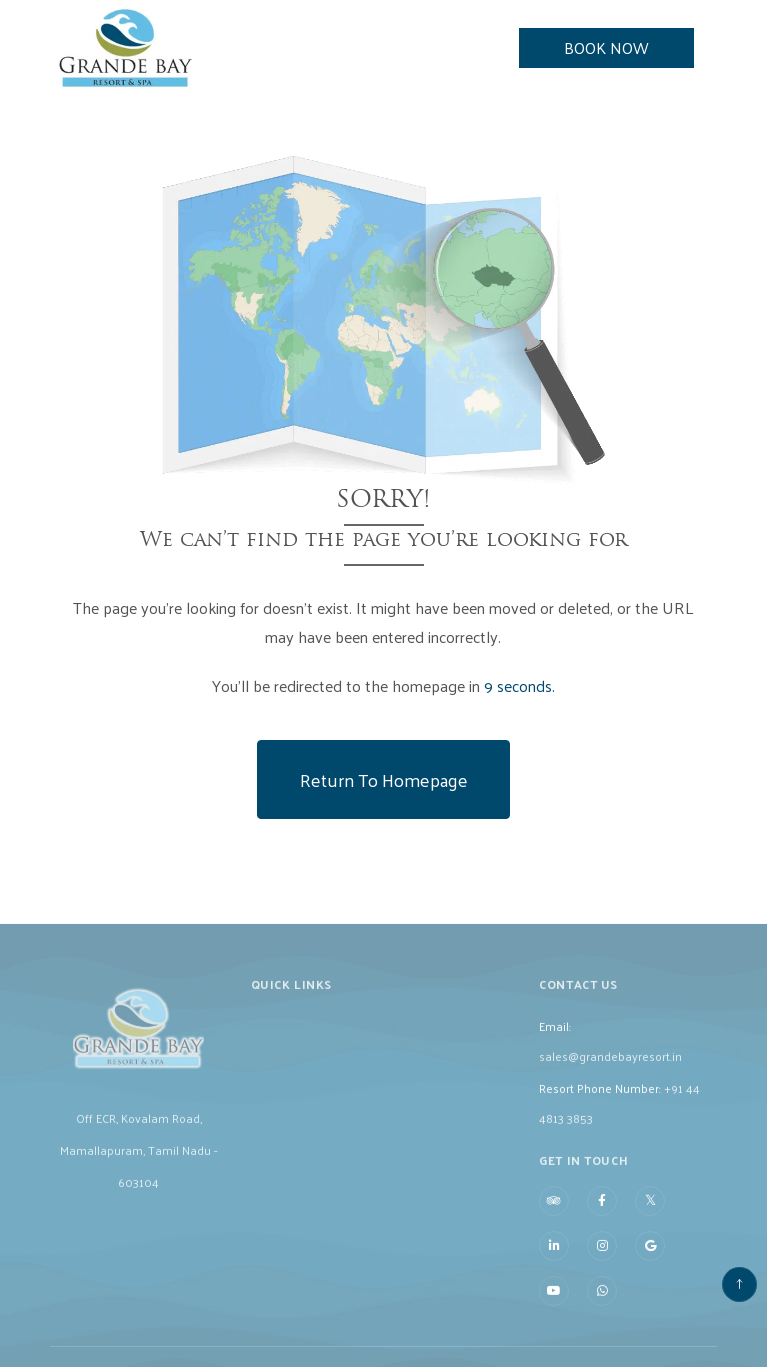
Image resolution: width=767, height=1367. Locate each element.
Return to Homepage (384, 779)
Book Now (606, 47)
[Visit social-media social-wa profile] (602, 1311)
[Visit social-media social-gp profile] (650, 1266)
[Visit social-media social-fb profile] (602, 1221)
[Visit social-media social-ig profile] (602, 1266)
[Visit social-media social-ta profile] (554, 1221)
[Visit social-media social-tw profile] (650, 1220)
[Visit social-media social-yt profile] (554, 1311)
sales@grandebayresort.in (610, 1075)
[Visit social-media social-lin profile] (554, 1266)
